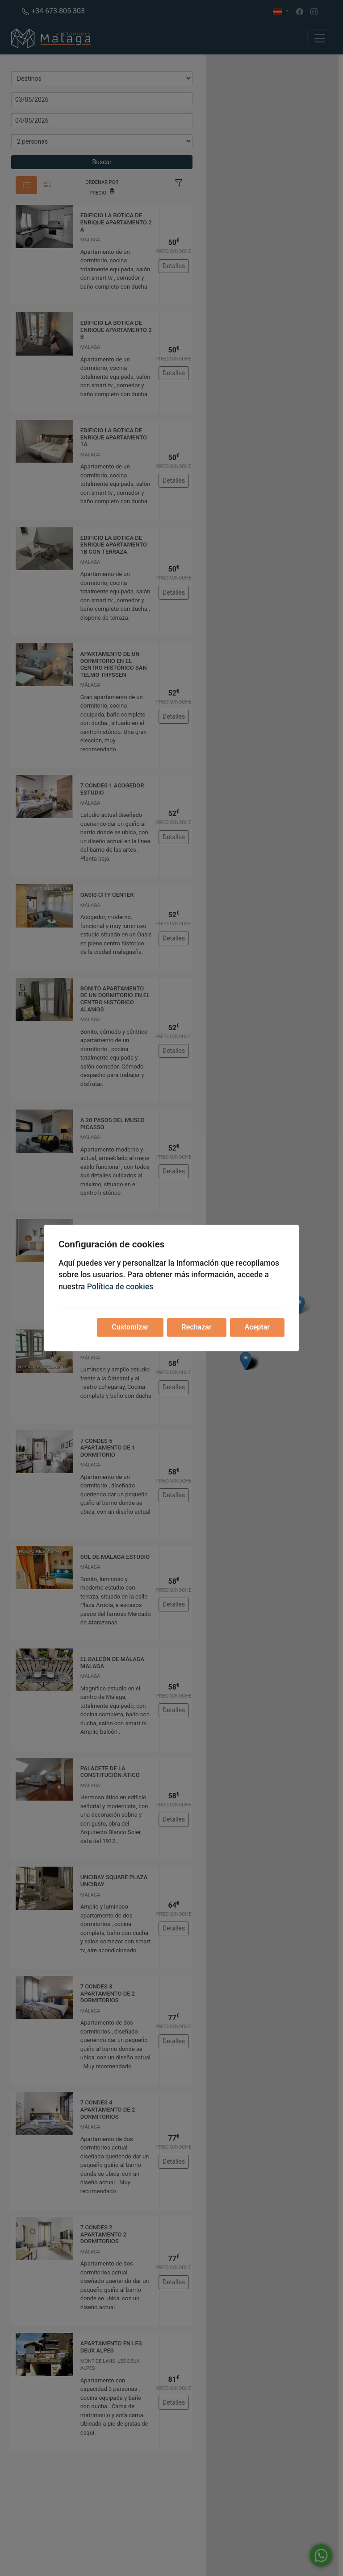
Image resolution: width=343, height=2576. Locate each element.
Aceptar (257, 1327)
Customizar (130, 1327)
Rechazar (197, 1327)
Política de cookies (120, 1286)
